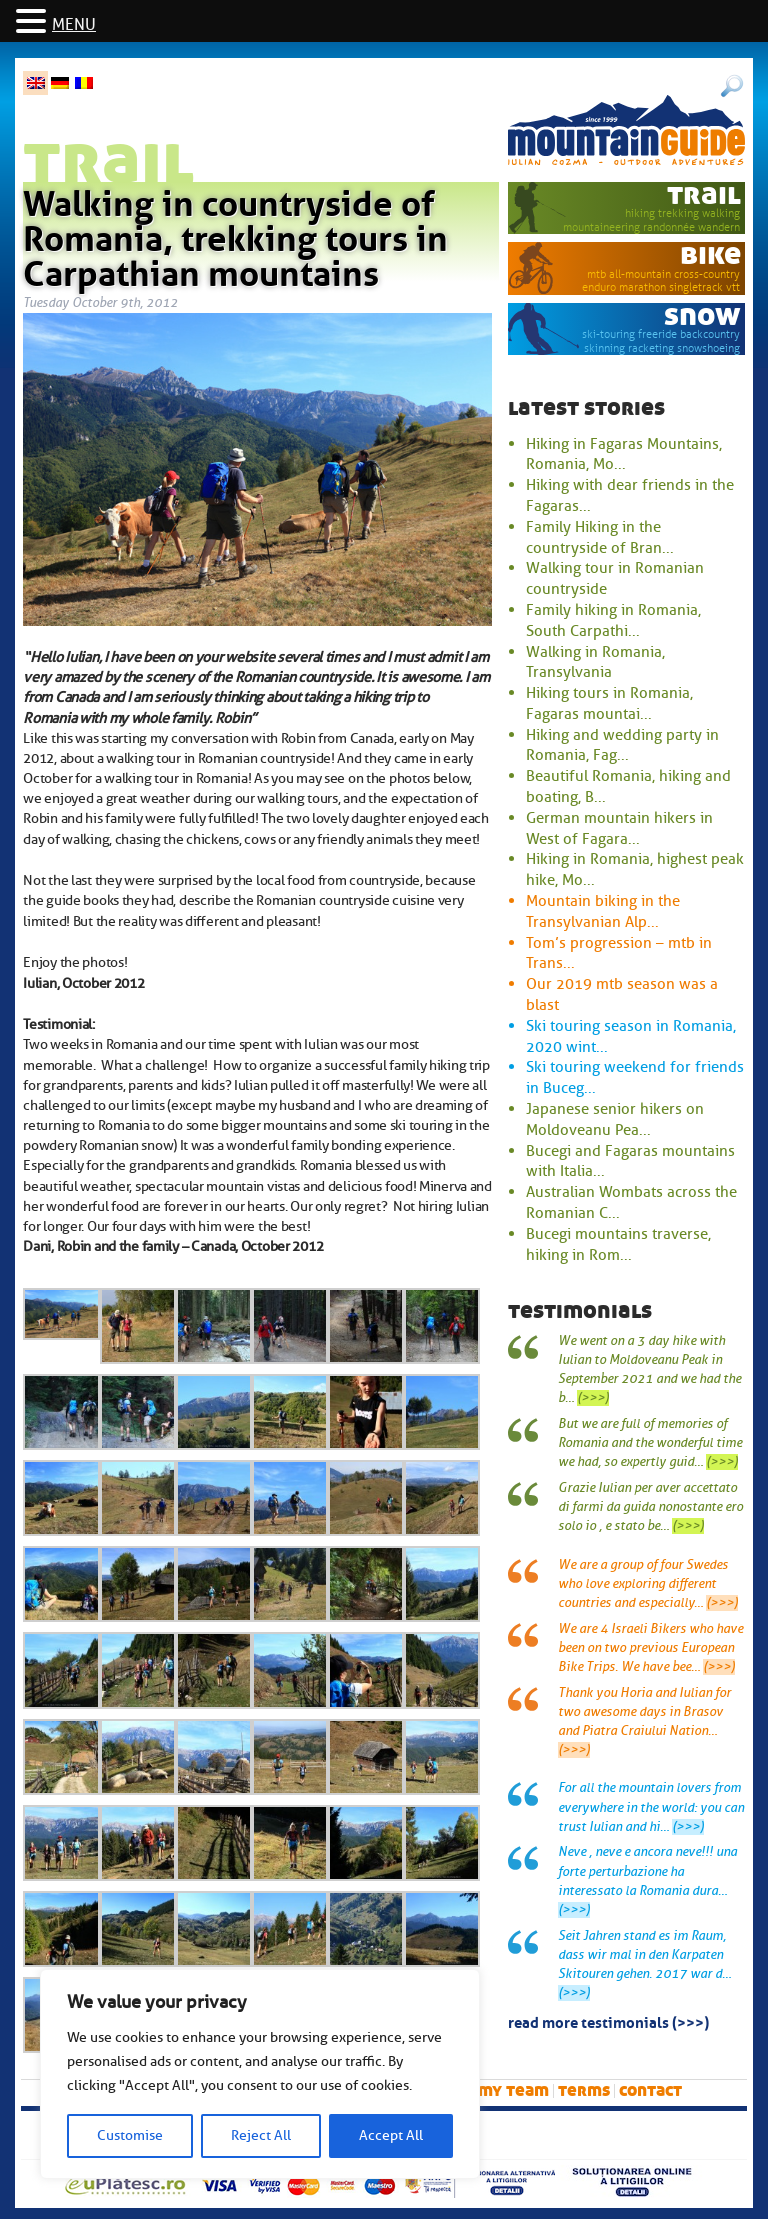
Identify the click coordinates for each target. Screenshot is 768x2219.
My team (513, 2090)
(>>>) (593, 1398)
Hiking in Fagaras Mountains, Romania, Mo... (624, 454)
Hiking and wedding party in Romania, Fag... (622, 745)
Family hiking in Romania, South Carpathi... (613, 620)
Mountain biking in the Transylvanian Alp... (603, 911)
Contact (650, 2090)
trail (704, 194)
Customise (130, 2135)
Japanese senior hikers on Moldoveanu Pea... (615, 1119)
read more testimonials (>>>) (608, 2021)
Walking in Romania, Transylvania (595, 662)
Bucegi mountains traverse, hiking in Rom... (618, 1244)
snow (702, 315)
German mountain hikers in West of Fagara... (619, 828)
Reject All (261, 2135)
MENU (74, 25)
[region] (260, 2074)
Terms (584, 2090)
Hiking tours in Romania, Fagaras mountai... (609, 703)
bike (710, 254)
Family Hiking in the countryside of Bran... (600, 537)
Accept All (391, 2135)
